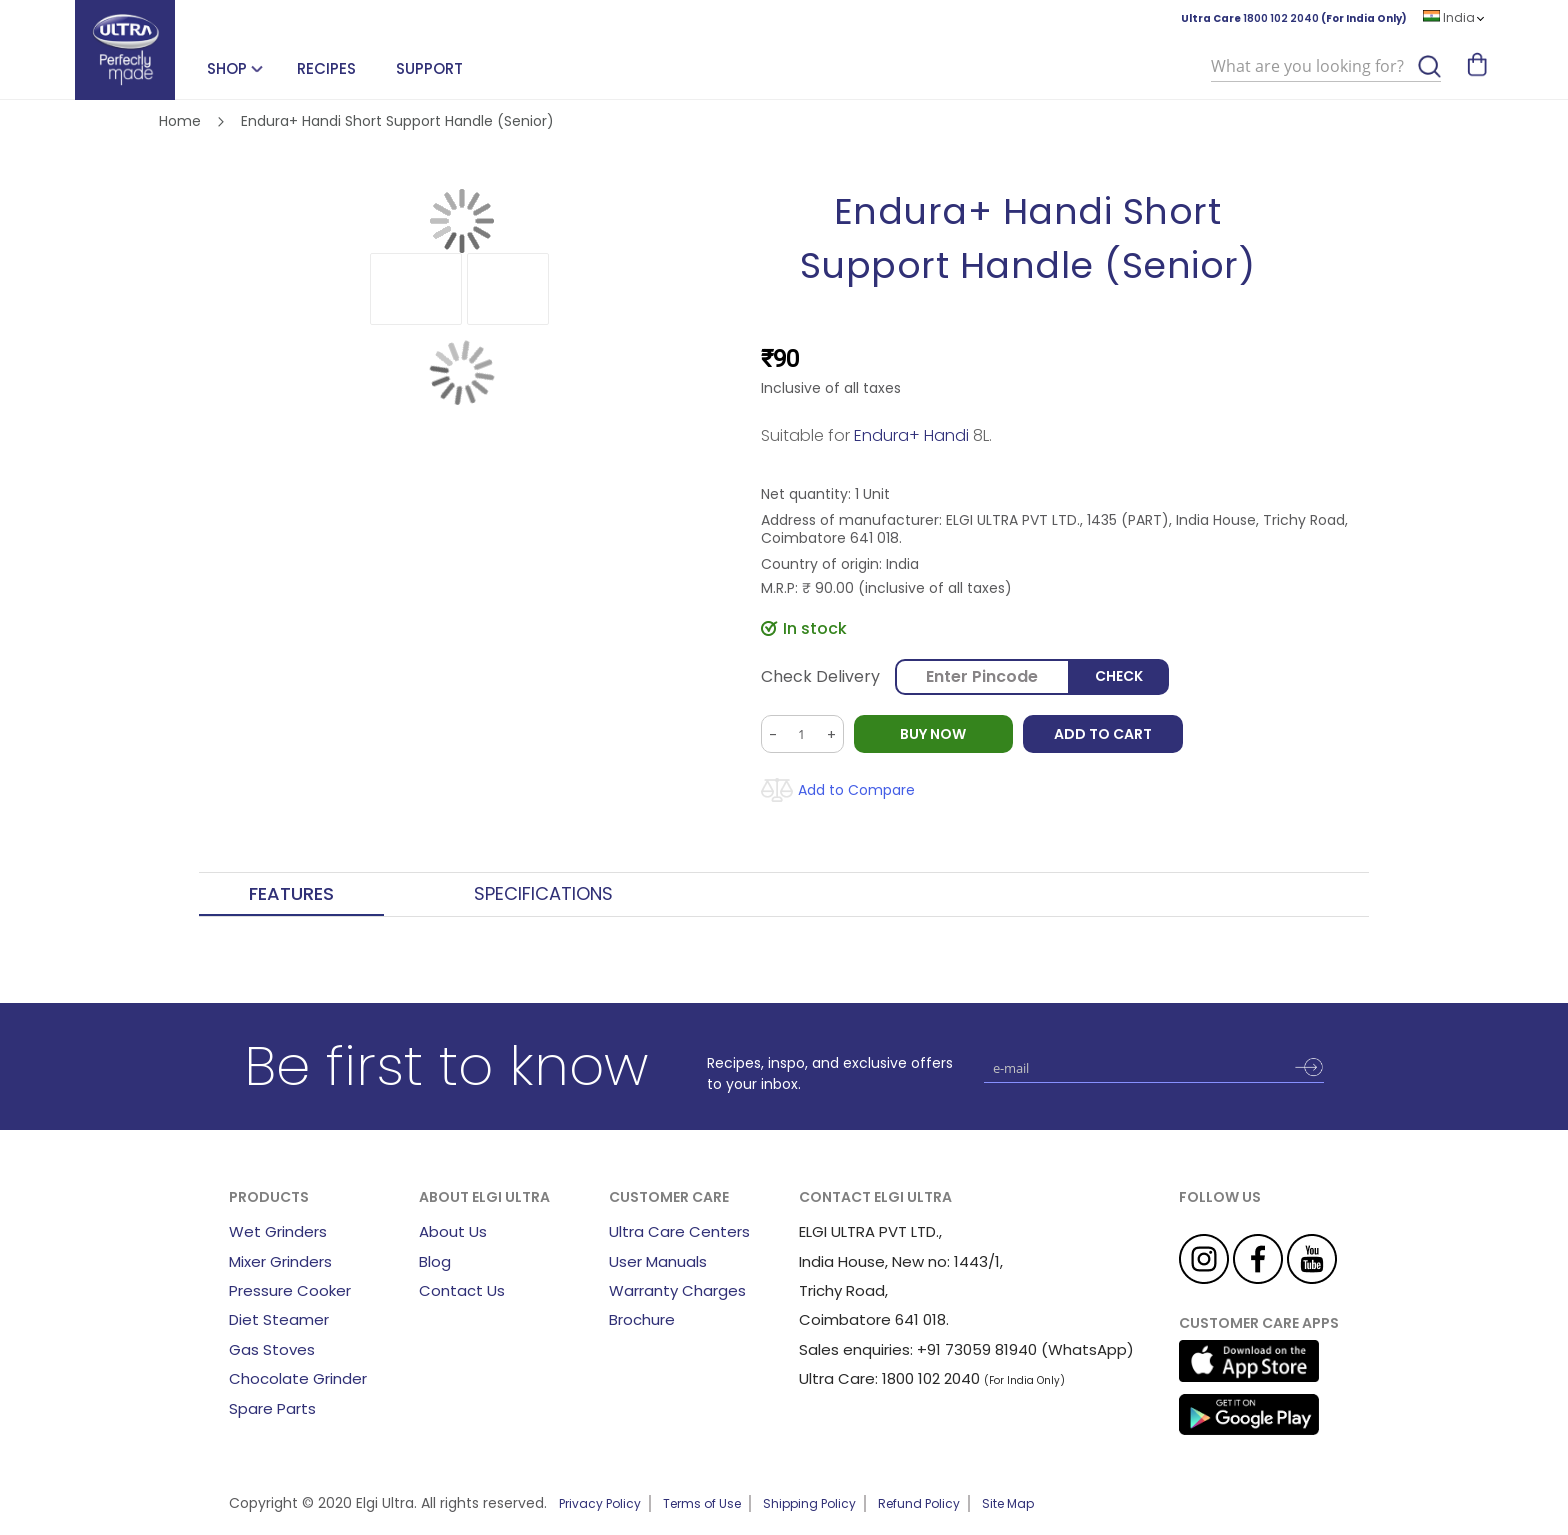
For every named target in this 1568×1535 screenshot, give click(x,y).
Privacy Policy (600, 1503)
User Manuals (658, 1261)
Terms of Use (702, 1503)
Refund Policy (919, 1503)
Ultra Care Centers (679, 1231)
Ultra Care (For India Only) (1294, 18)
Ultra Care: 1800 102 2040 (889, 1378)
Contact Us (462, 1290)
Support (429, 68)
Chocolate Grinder (298, 1378)
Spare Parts (272, 1408)
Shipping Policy (809, 1503)
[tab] (291, 895)
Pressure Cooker (290, 1290)
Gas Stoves (272, 1349)
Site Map (1008, 1503)
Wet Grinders (278, 1231)
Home (180, 121)
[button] (416, 289)
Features (291, 894)
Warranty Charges (677, 1290)
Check (1119, 677)
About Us (453, 1231)
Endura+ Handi (911, 435)
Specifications (543, 894)
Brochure (642, 1319)
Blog (435, 1261)
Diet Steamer (279, 1319)
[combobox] (1326, 67)
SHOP (227, 68)
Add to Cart (1104, 734)
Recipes (326, 68)
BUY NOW (934, 734)
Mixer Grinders (280, 1261)
